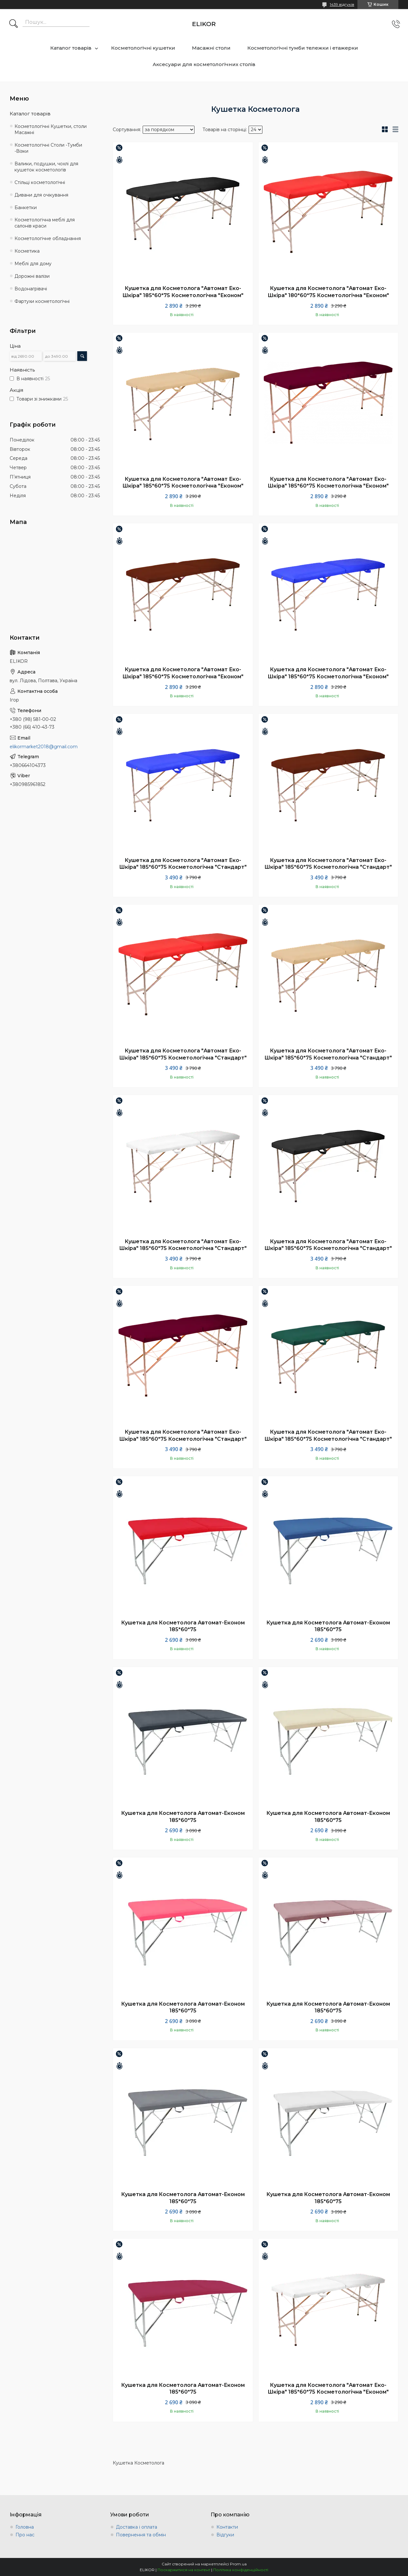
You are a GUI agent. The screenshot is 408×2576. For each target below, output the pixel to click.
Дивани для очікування (41, 195)
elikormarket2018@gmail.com (44, 747)
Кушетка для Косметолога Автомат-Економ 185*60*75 (183, 1626)
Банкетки (25, 207)
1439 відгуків (342, 4)
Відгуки (225, 2535)
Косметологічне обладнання (47, 238)
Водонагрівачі (30, 289)
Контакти (227, 2527)
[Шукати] (13, 24)
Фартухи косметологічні (42, 301)
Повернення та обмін (141, 2535)
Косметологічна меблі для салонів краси (44, 223)
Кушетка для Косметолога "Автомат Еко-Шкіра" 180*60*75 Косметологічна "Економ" (328, 291)
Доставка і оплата (136, 2527)
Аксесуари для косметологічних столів (204, 64)
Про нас (24, 2535)
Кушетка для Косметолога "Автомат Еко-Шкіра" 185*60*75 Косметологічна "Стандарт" (183, 863)
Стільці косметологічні (39, 182)
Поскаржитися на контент (183, 2569)
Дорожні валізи (32, 276)
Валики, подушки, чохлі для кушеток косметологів (46, 167)
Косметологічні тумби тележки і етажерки (302, 48)
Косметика (27, 251)
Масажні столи (211, 48)
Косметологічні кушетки (143, 48)
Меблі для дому (33, 263)
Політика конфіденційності (240, 2569)
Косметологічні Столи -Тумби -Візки (48, 148)
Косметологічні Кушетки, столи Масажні (50, 129)
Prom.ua (238, 2563)
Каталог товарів (70, 48)
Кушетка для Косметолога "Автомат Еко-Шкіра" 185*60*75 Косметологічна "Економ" (182, 291)
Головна (24, 2527)
